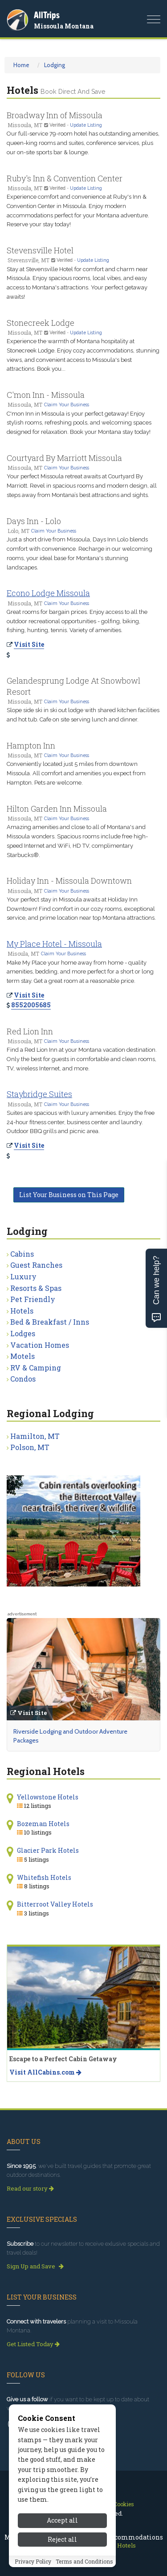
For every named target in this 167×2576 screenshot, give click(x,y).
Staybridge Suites (39, 1094)
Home (21, 64)
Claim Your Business (66, 404)
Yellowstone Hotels (47, 1797)
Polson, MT (29, 1447)
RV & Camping (35, 1367)
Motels (22, 1356)
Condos (23, 1378)
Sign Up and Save (35, 2266)
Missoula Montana (64, 26)
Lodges (22, 1333)
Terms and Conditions (84, 2561)
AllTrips (47, 15)
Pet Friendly (32, 1299)
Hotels (21, 1310)
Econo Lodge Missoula (48, 593)
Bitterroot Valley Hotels (55, 1904)
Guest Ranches (36, 1265)
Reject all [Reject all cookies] (62, 2539)
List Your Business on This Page (68, 1194)
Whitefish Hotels (44, 1877)
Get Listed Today (33, 2344)
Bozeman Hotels (43, 1823)
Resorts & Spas (35, 1288)
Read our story (30, 2188)
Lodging (54, 64)
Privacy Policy (33, 2561)
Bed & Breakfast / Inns (49, 1321)
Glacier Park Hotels (48, 1850)
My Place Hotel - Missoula (54, 943)
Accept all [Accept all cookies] (62, 2520)
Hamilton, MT (35, 1436)
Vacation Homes (39, 1345)
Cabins (22, 1253)
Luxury (23, 1276)
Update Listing (86, 125)
